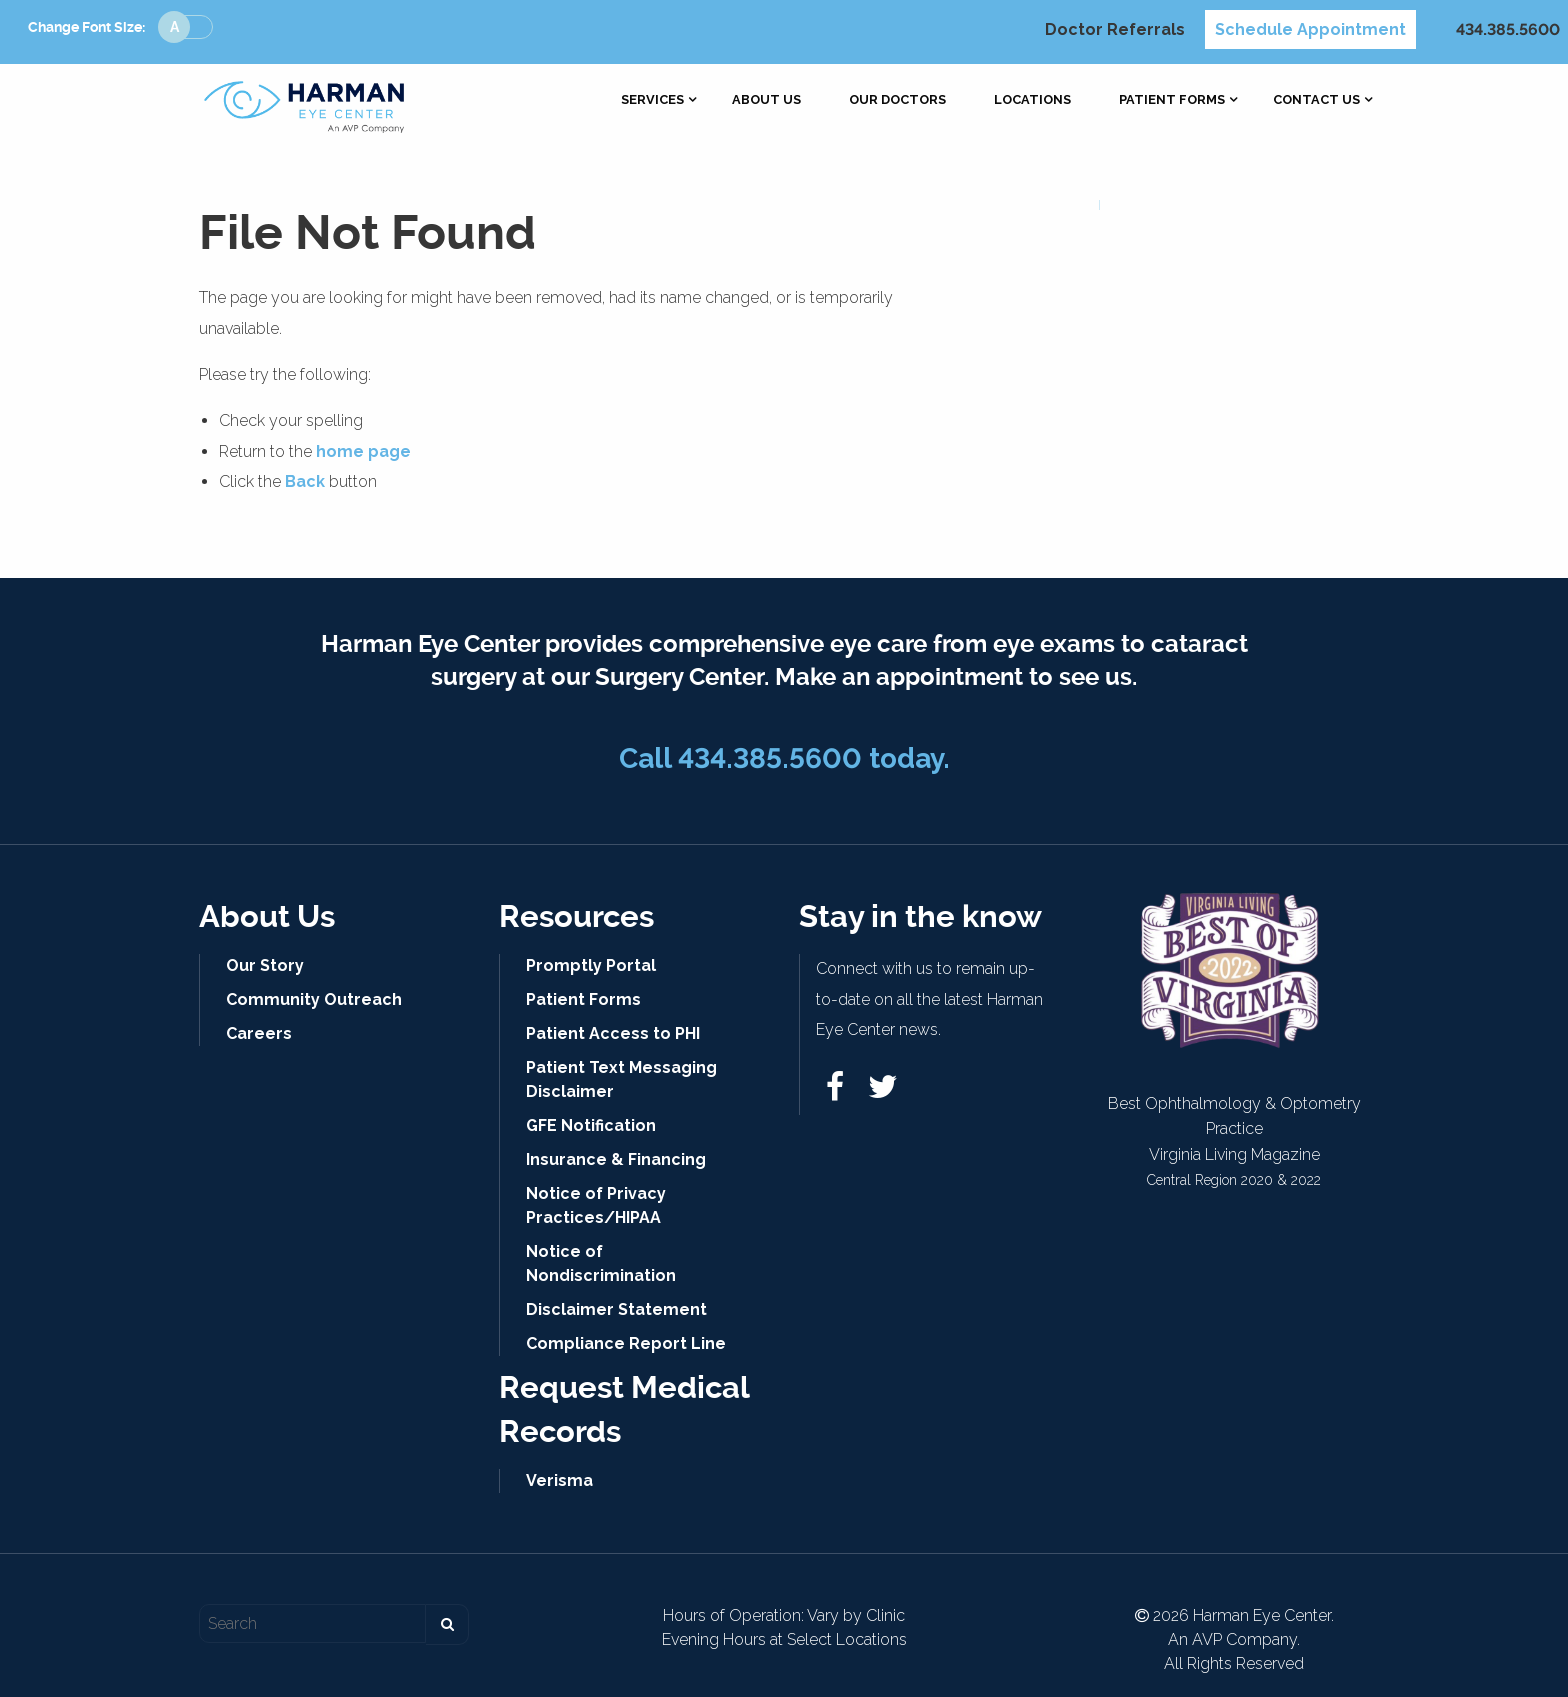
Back (305, 481)
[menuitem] (652, 100)
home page (363, 451)
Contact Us (1316, 100)
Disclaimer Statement (616, 1309)
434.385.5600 (1508, 29)
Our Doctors (897, 100)
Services (652, 100)
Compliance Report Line (626, 1343)
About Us (766, 100)
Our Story (265, 965)
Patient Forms (1172, 100)
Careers (259, 1033)
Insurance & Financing (616, 1159)
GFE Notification (591, 1125)
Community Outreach (314, 999)
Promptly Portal (591, 965)
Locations (1032, 100)
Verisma (559, 1480)
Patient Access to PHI (613, 1033)
